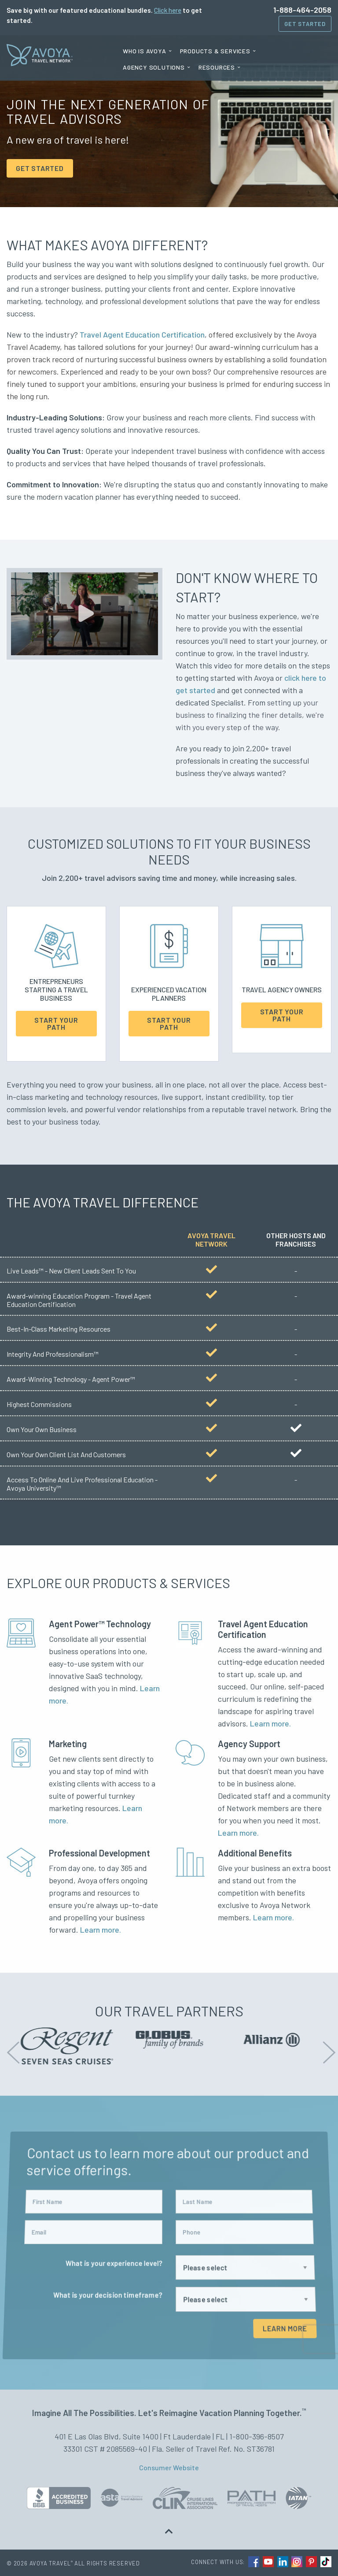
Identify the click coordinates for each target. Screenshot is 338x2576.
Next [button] (327, 2045)
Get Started (305, 23)
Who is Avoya (144, 51)
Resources (216, 67)
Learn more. (270, 1723)
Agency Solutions (154, 67)
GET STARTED (40, 168)
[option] (79, 2045)
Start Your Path (56, 1023)
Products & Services (215, 51)
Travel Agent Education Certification (142, 334)
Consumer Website (169, 2467)
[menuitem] (147, 51)
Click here (167, 10)
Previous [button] (11, 2045)
